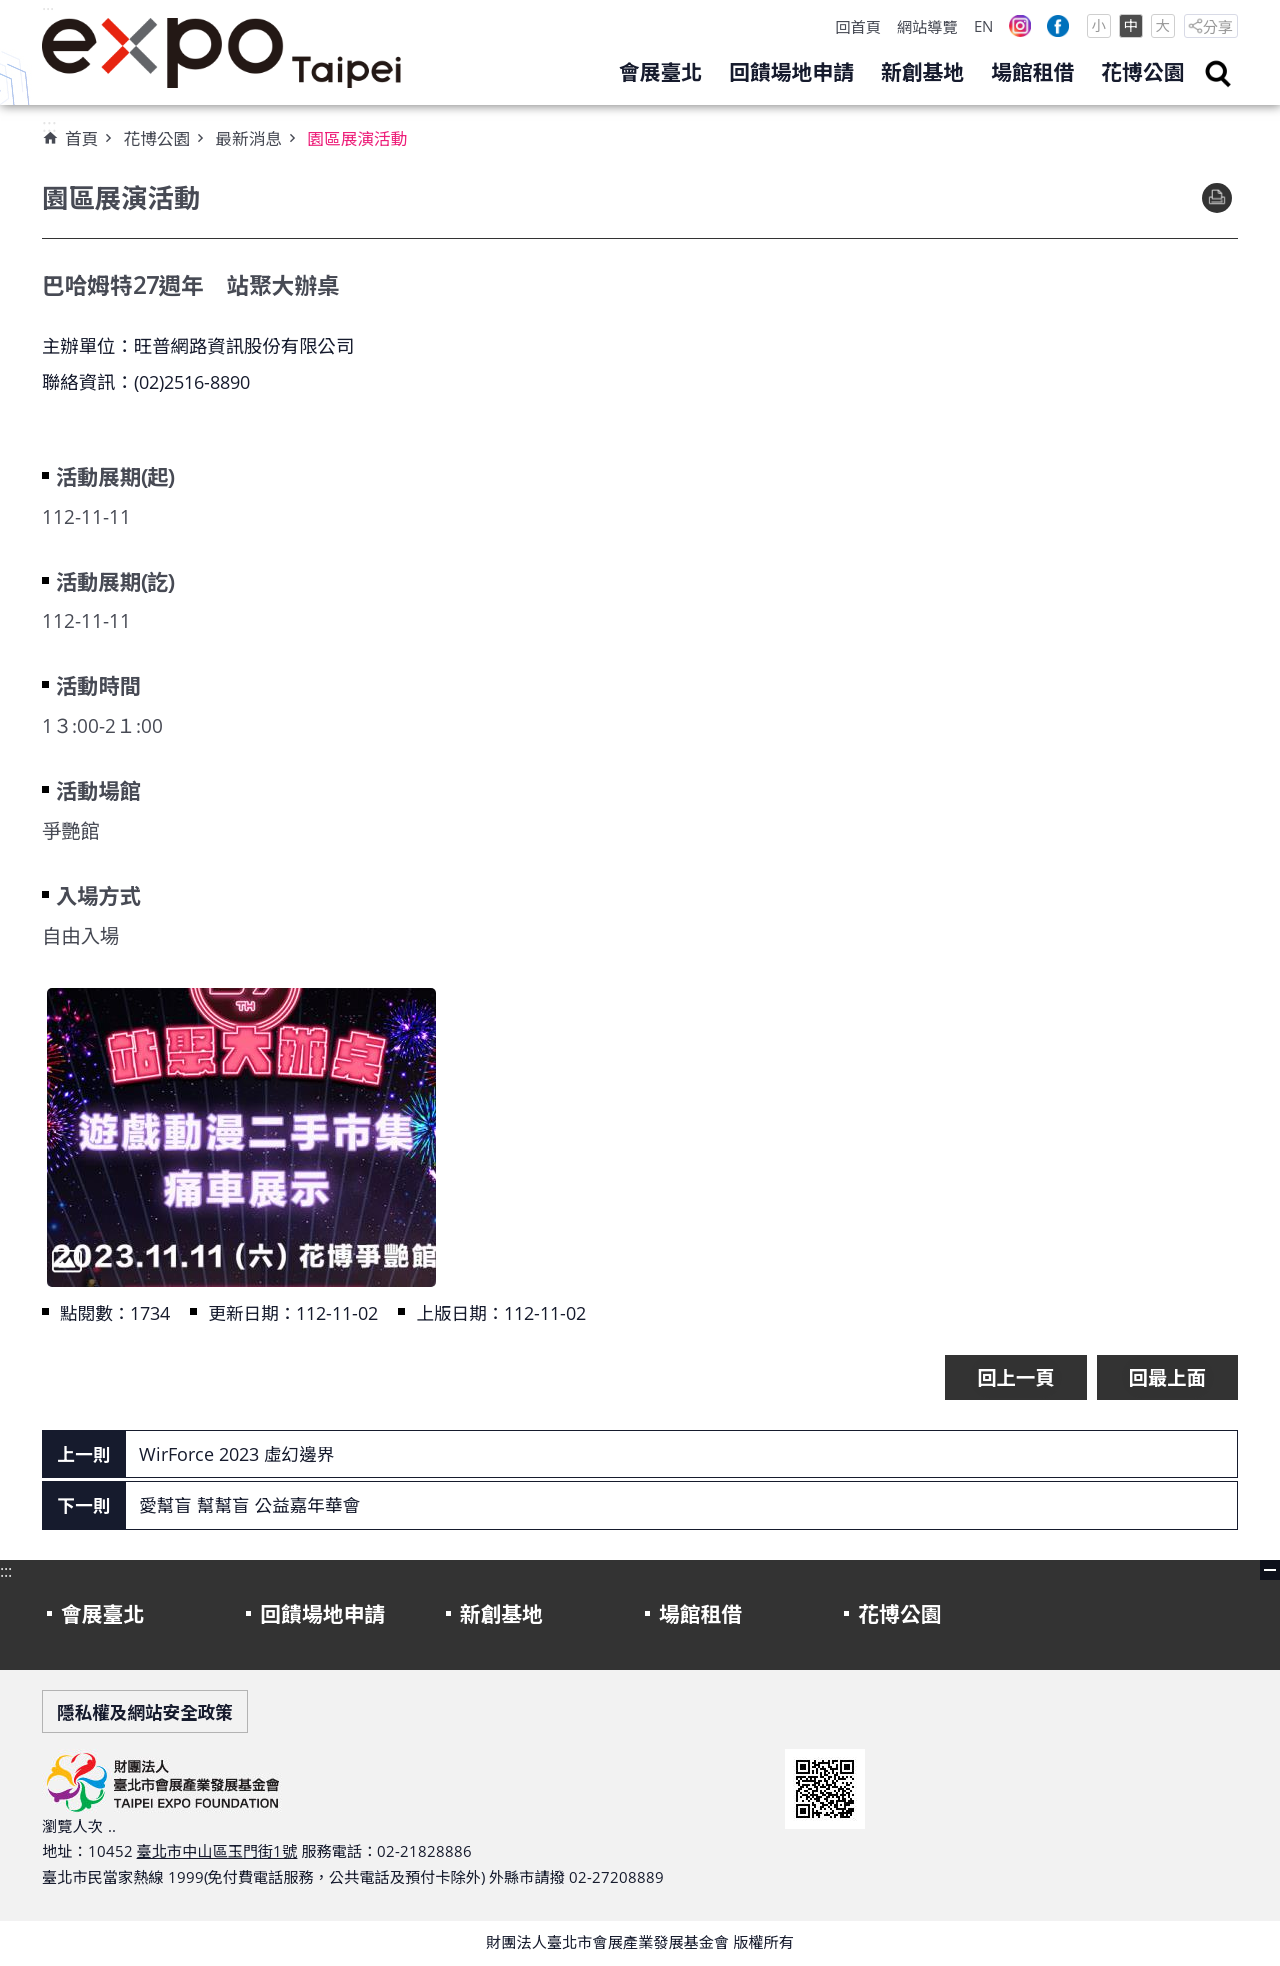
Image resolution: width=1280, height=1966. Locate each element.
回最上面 (1167, 1377)
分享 (1218, 27)
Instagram (1020, 26)
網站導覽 (927, 27)
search (1218, 74)
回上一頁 (1015, 1377)
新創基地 (922, 72)
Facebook (1058, 26)
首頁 (81, 138)
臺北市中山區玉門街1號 (217, 1851)
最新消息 (248, 138)
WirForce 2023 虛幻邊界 (236, 1454)
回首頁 (858, 27)
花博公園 (1142, 72)
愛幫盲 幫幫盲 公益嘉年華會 (249, 1505)
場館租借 (1032, 72)
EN (983, 26)
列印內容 (1217, 198)
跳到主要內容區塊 (10, 10)
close (1270, 1570)
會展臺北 (660, 72)
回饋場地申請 (791, 72)
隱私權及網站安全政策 (145, 1712)
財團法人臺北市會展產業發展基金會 (222, 53)
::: (48, 11)
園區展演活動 (357, 138)
